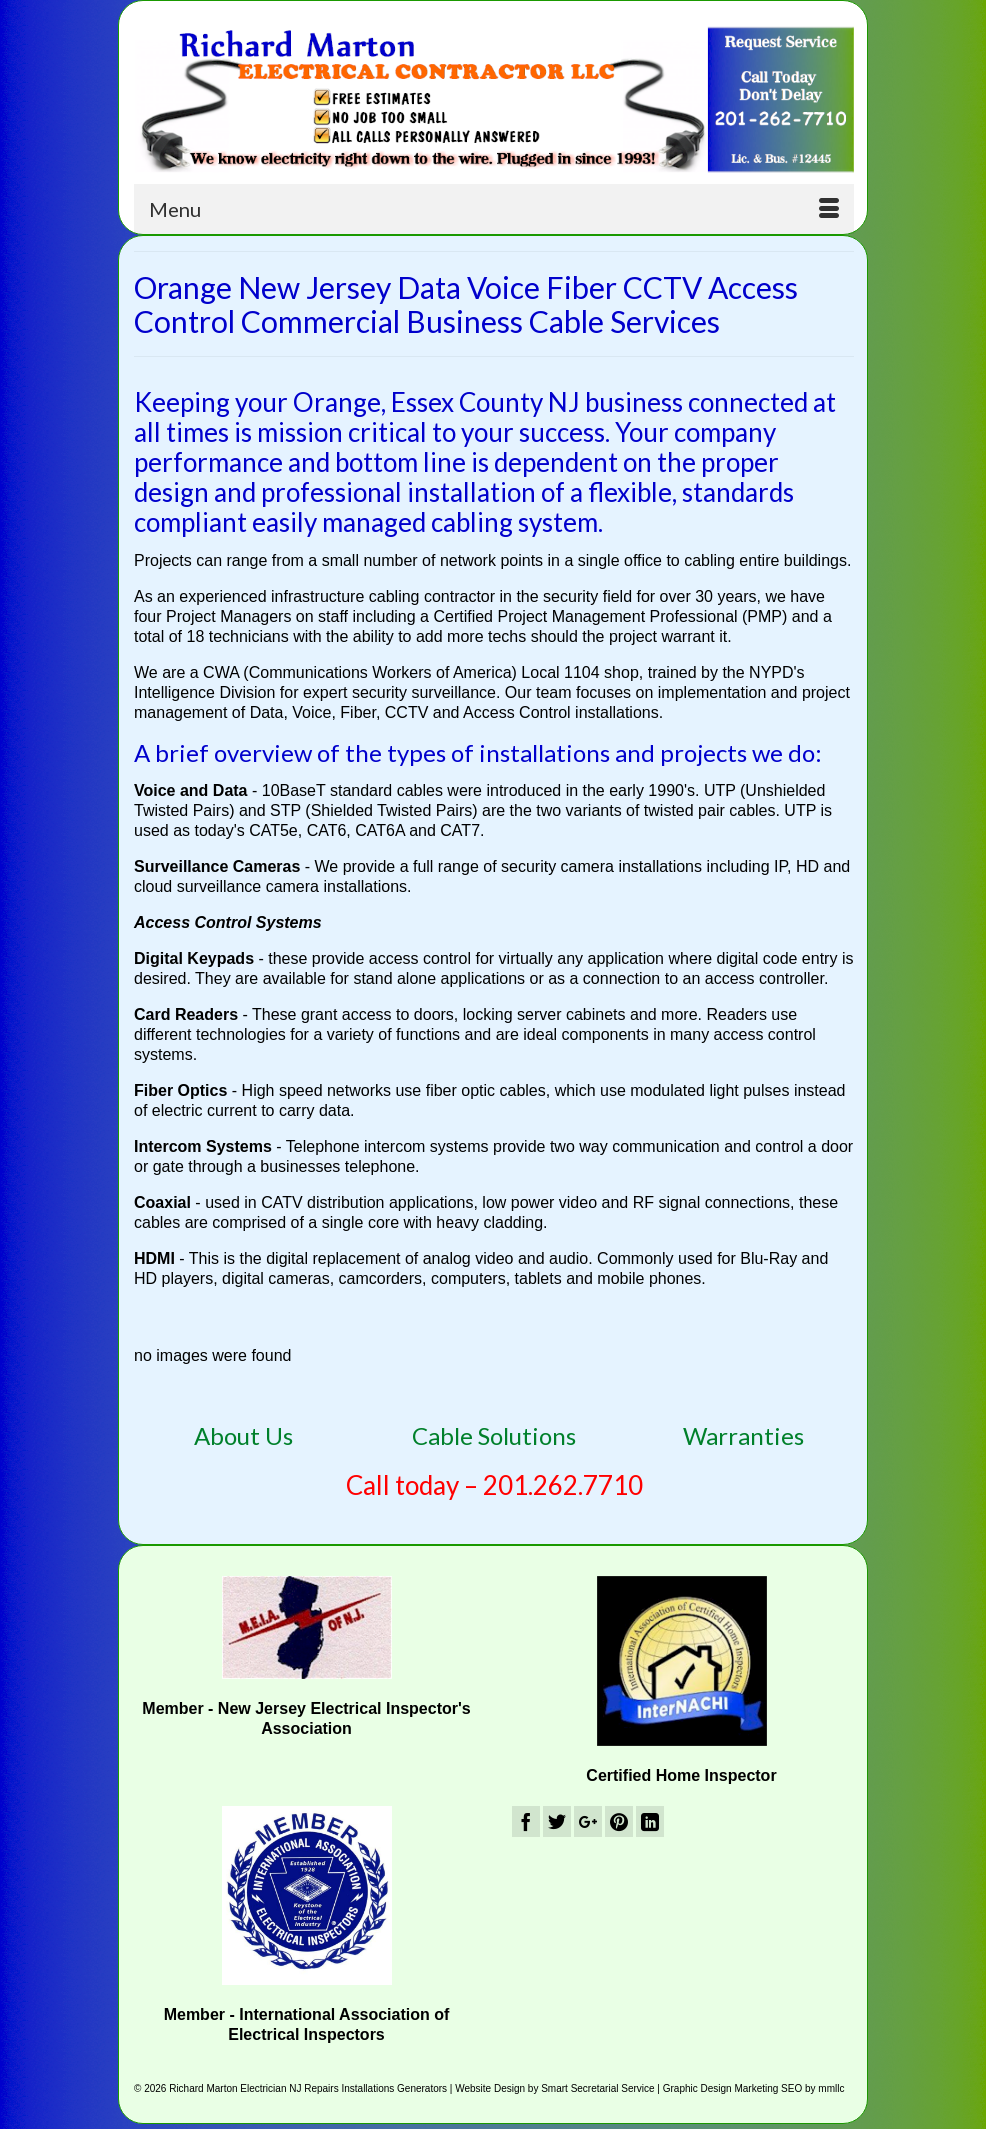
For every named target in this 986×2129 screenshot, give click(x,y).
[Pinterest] (619, 1821)
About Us (243, 1435)
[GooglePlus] (588, 1821)
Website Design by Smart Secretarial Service (554, 2088)
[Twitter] (557, 1821)
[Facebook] (526, 1821)
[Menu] (494, 209)
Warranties (743, 1435)
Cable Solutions (494, 1435)
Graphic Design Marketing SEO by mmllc (754, 2088)
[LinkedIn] (650, 1821)
